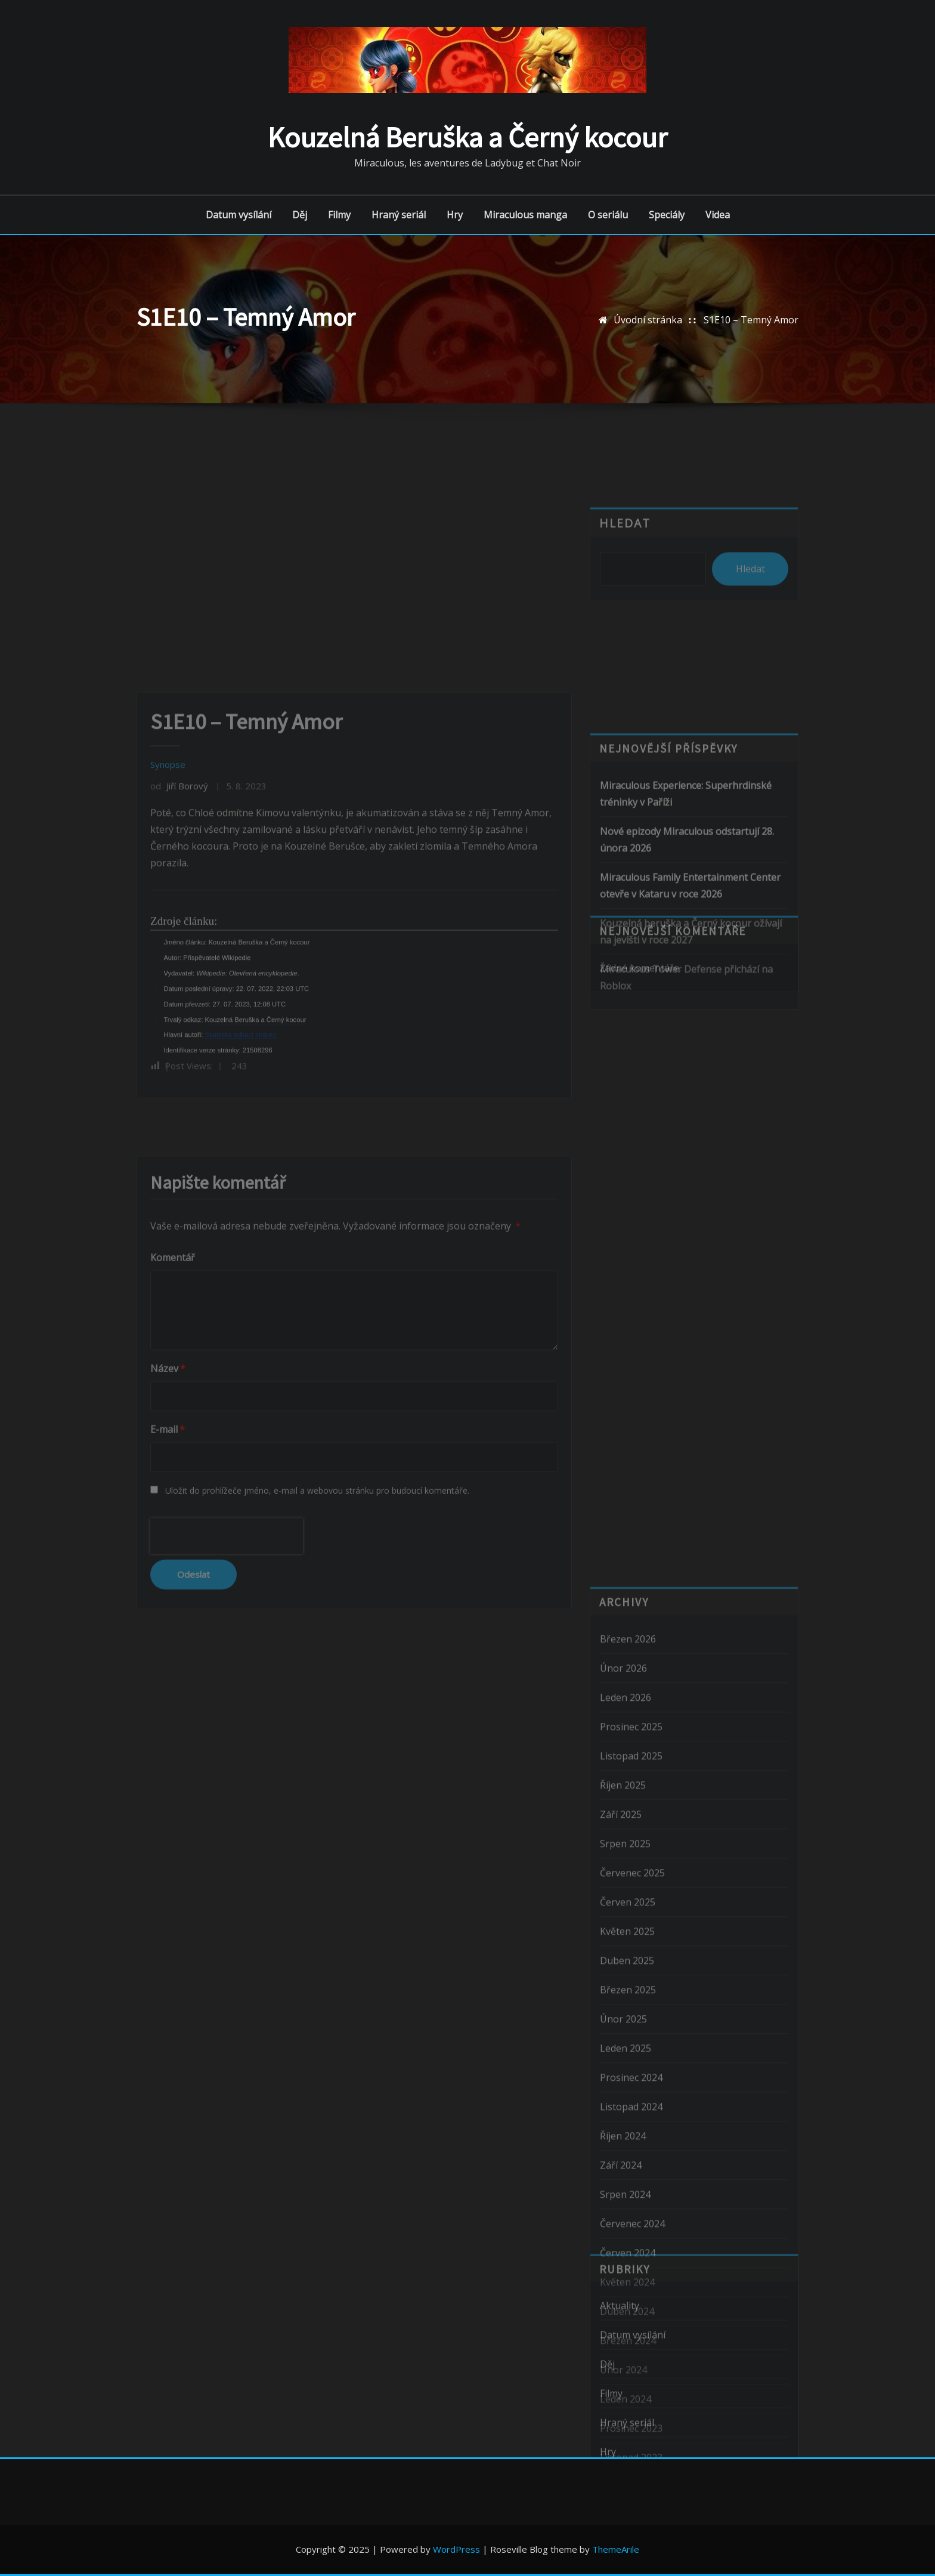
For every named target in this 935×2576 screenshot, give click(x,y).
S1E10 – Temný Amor (751, 319)
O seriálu (608, 214)
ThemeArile (615, 2549)
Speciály (667, 214)
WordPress (456, 2549)
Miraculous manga (525, 214)
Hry (455, 214)
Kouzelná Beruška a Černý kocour (467, 137)
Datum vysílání (238, 214)
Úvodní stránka (648, 319)
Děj (299, 214)
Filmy (339, 214)
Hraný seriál (398, 214)
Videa (717, 214)
